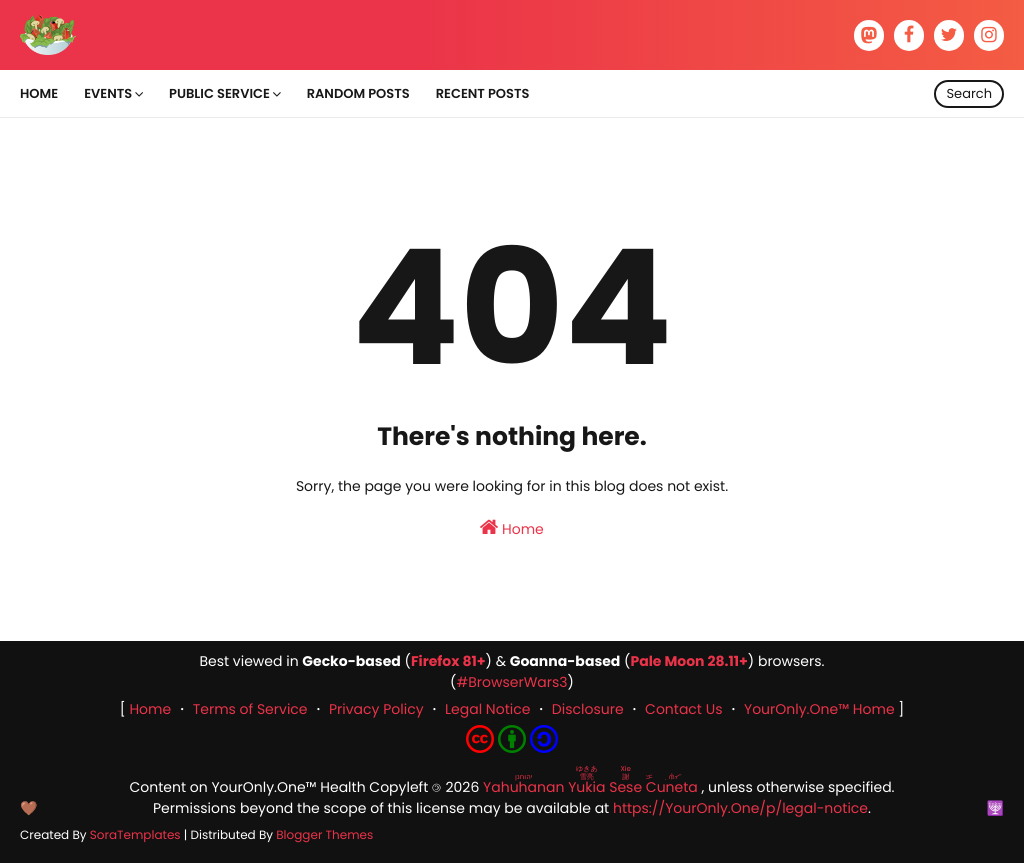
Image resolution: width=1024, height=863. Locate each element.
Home (512, 528)
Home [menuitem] (39, 93)
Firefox (435, 661)
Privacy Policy (376, 709)
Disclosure (588, 709)
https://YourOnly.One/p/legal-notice (740, 808)
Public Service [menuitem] (219, 93)
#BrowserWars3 (511, 682)
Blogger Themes (324, 835)
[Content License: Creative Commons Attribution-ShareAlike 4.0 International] (512, 748)
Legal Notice (487, 709)
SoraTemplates (135, 835)
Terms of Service (250, 709)
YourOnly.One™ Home (819, 709)
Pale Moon (667, 661)
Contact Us (683, 709)
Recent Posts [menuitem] (483, 93)
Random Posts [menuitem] (358, 93)
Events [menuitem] (108, 93)
